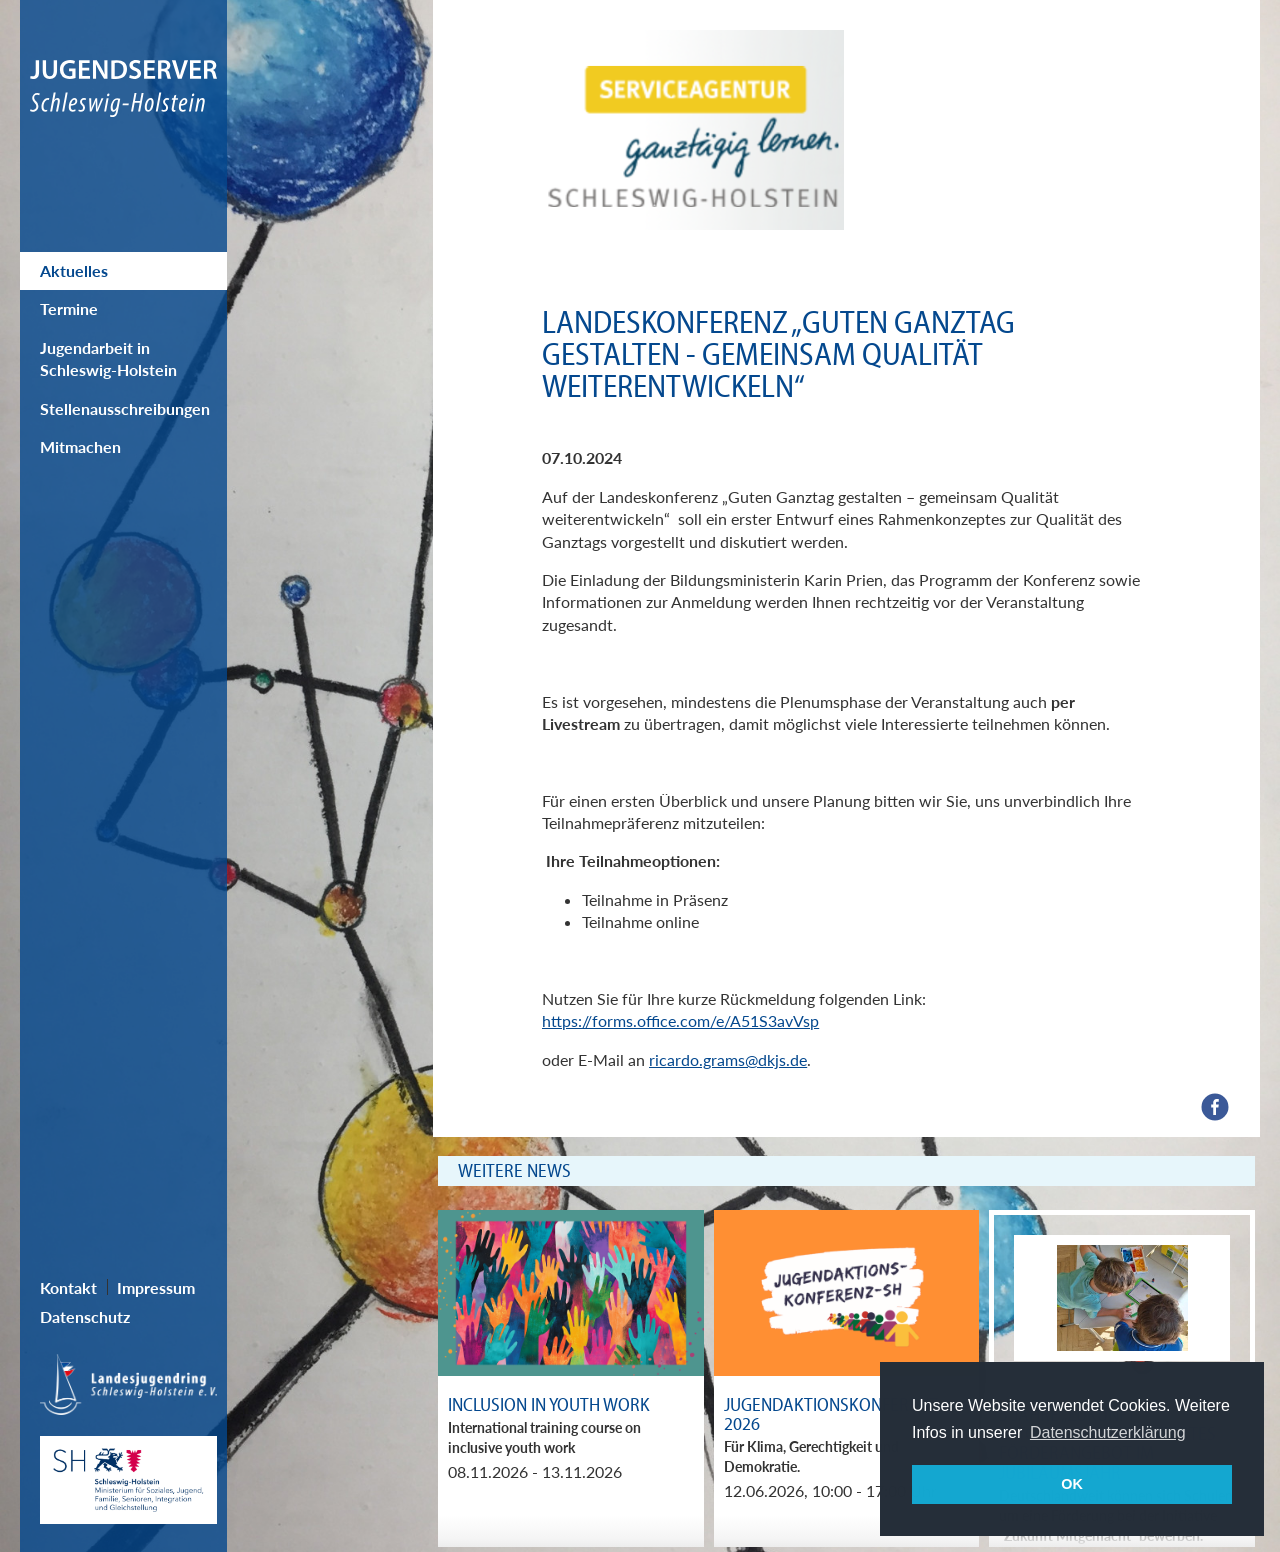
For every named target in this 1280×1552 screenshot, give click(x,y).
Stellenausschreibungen (125, 408)
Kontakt (68, 1287)
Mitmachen (80, 446)
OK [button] (1072, 1484)
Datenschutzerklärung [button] (1108, 1432)
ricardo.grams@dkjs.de (728, 1059)
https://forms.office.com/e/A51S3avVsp (680, 1020)
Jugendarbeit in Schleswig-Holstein (108, 358)
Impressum (156, 1287)
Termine (69, 308)
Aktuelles (74, 270)
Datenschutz (85, 1316)
